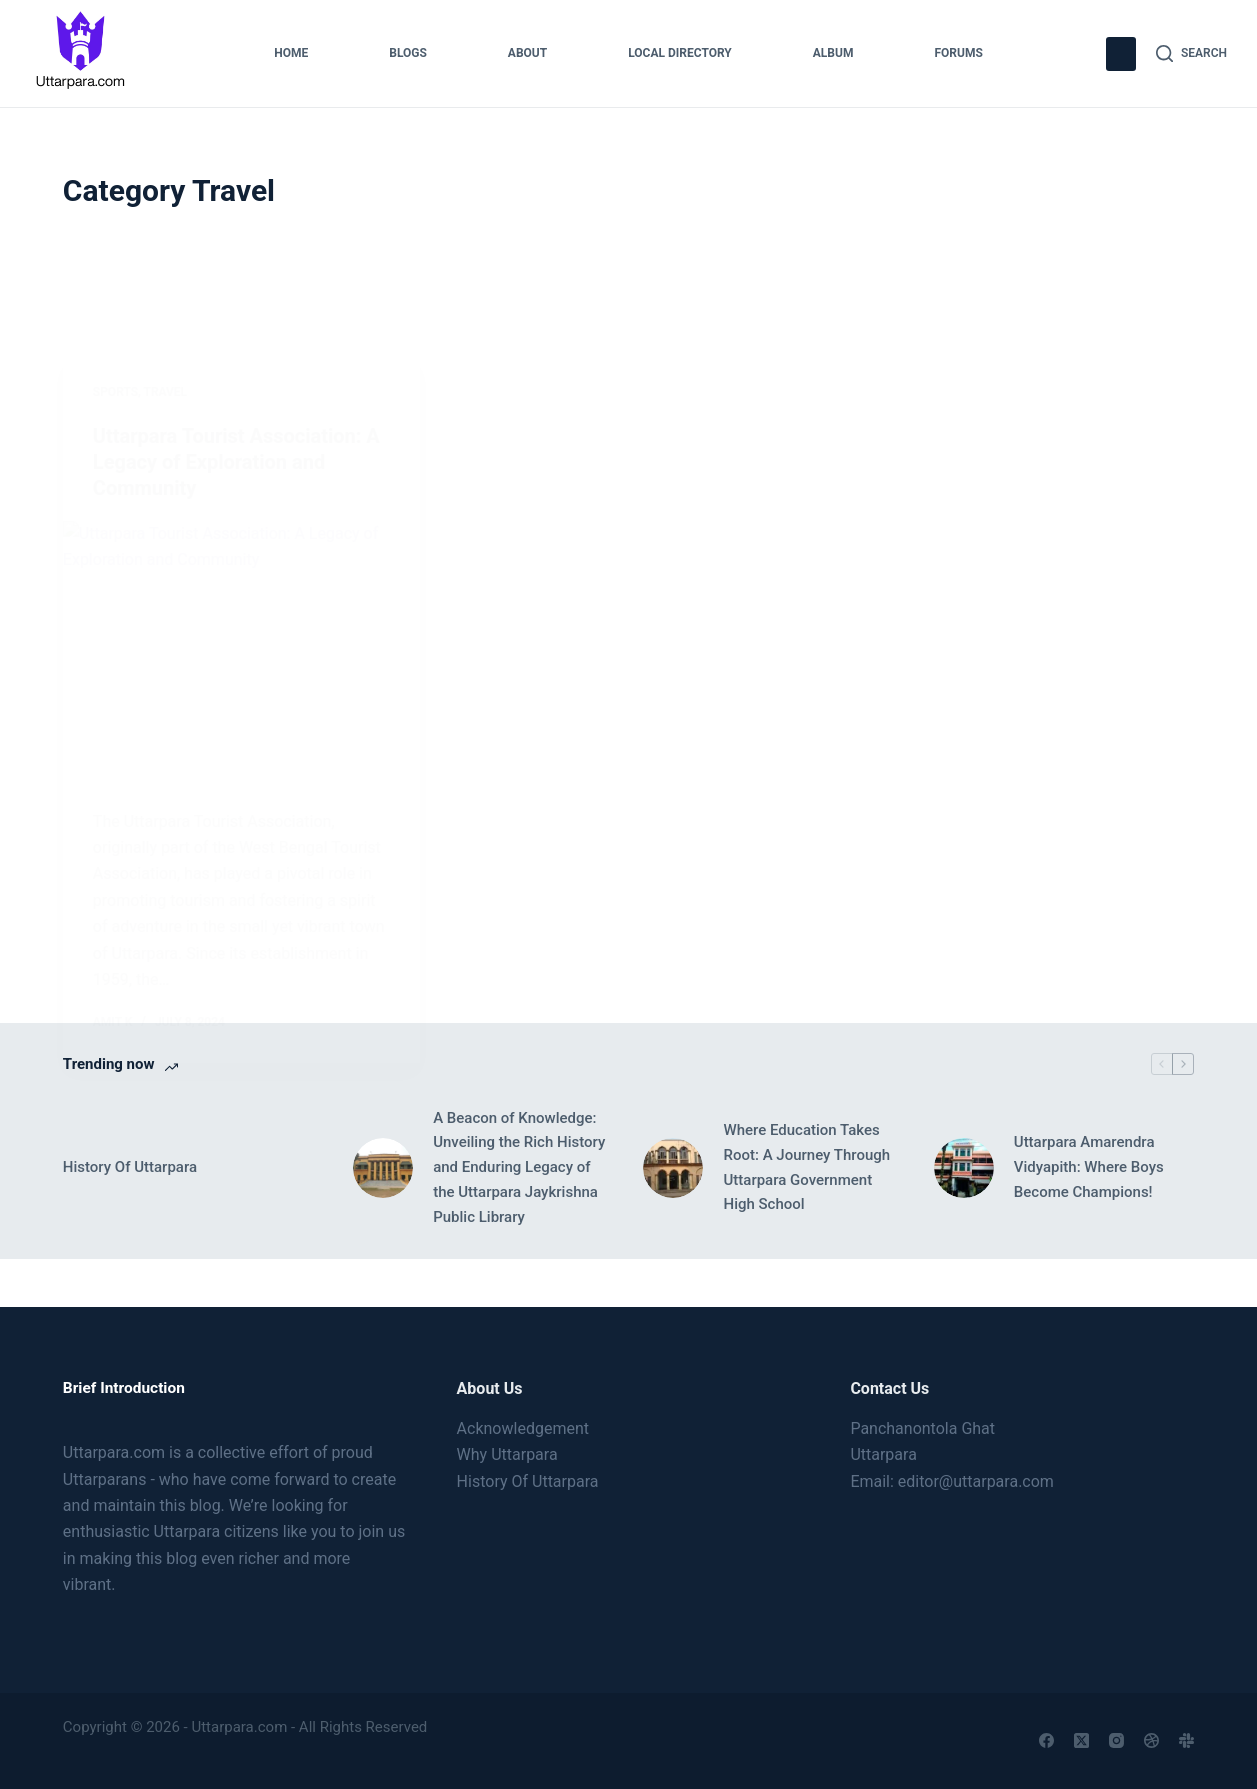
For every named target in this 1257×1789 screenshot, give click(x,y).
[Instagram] (1116, 1740)
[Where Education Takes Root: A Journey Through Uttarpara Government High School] (673, 1168)
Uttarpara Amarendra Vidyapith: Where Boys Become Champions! (1089, 1167)
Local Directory (680, 53)
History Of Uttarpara (130, 1167)
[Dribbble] (1151, 1740)
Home (291, 53)
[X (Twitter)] (1081, 1740)
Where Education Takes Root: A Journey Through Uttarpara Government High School (806, 1167)
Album (833, 53)
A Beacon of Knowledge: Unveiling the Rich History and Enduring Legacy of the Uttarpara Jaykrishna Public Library (519, 1167)
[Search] (1191, 54)
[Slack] (1186, 1740)
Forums (958, 53)
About (527, 53)
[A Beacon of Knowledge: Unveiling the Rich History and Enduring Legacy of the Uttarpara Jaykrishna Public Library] (383, 1168)
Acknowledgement (523, 1428)
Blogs (408, 53)
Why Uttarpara (507, 1454)
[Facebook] (1046, 1740)
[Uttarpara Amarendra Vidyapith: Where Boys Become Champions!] (964, 1168)
